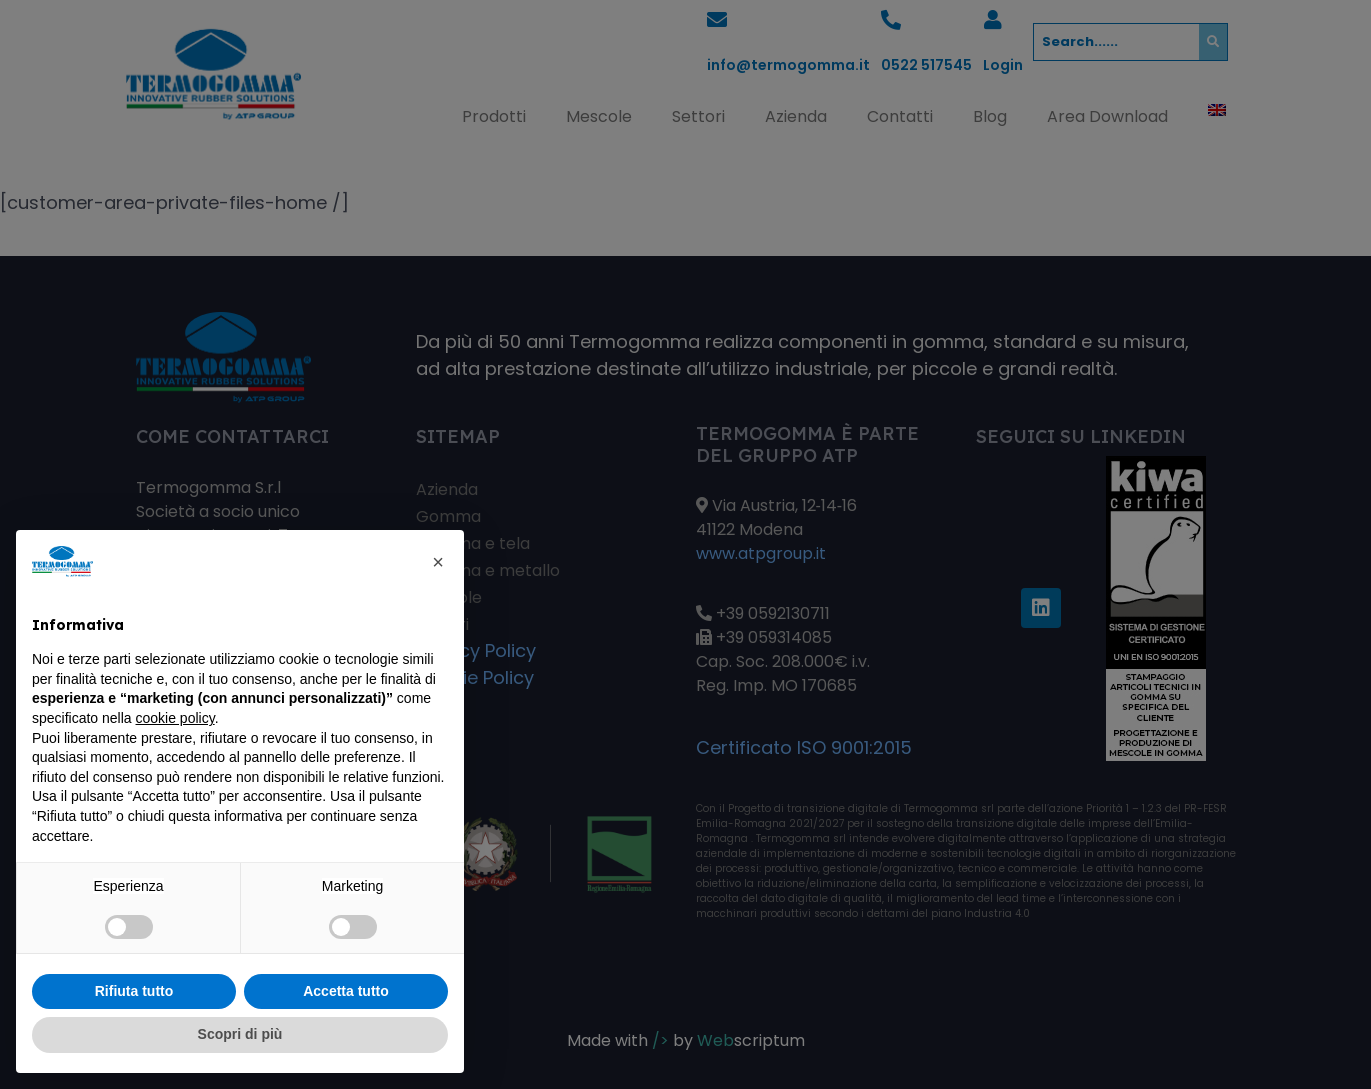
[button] (438, 562)
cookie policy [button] (175, 718)
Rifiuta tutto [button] (134, 991)
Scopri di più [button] (240, 1034)
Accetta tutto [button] (346, 991)
